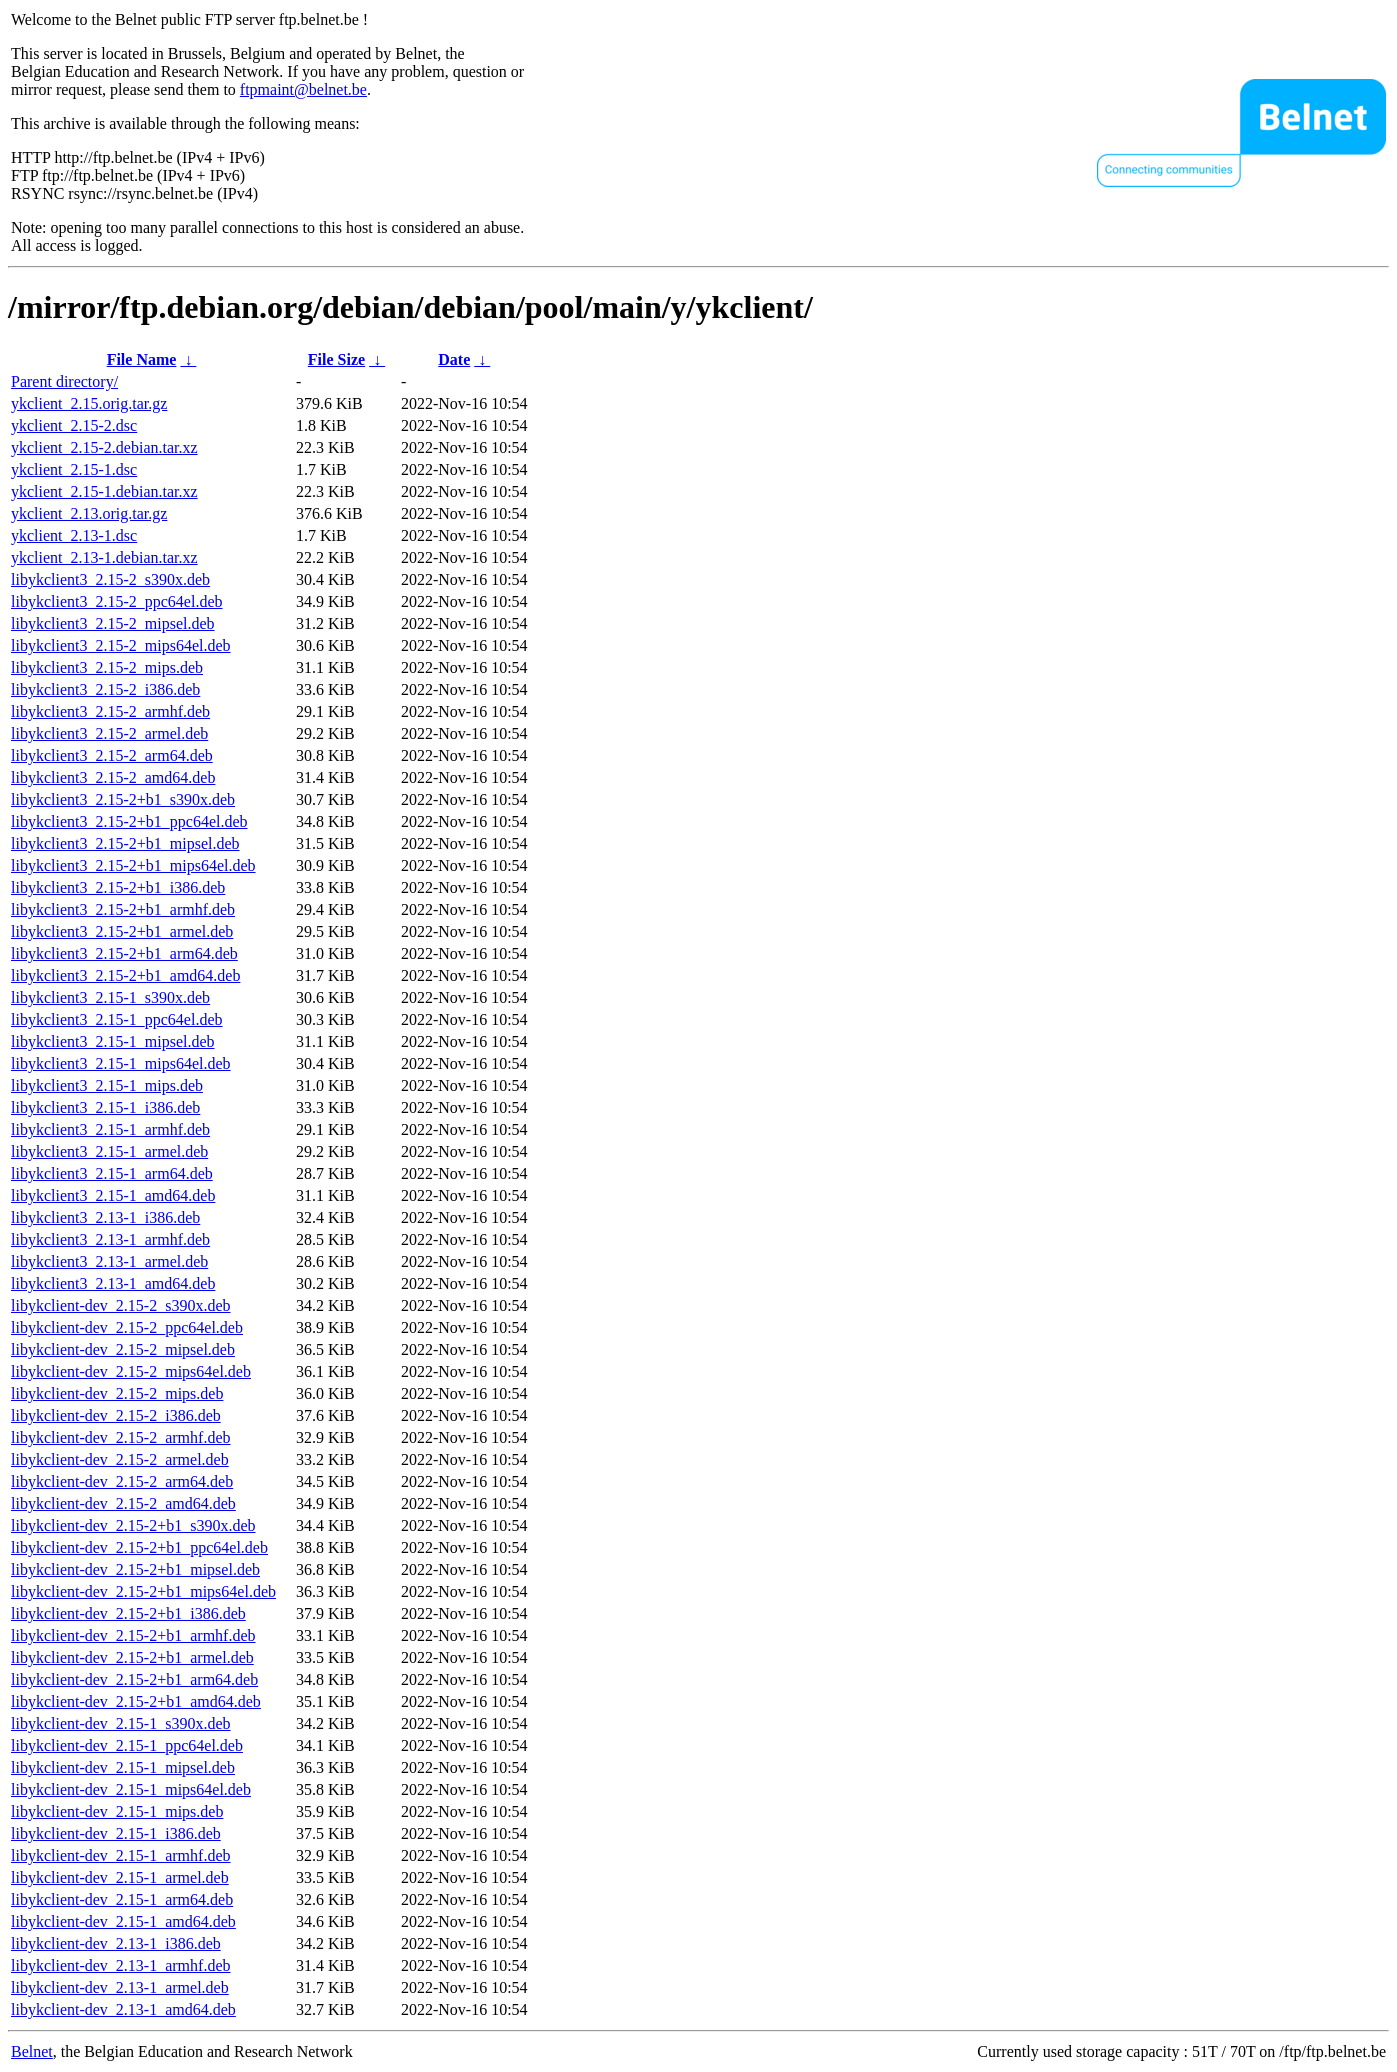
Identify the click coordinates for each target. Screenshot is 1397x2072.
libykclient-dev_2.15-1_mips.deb (117, 1811)
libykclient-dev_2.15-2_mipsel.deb (123, 1349)
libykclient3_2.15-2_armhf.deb (110, 711)
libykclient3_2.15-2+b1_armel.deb (122, 931)
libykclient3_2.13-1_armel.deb (109, 1261)
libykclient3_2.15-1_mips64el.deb (121, 1063)
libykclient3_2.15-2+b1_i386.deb (118, 887)
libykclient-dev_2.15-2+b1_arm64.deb (134, 1679)
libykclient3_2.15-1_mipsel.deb (113, 1041)
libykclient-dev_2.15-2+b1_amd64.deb (136, 1701)
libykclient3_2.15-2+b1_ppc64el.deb (129, 821)
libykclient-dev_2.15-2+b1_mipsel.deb (135, 1569)
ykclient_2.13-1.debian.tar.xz (104, 557)
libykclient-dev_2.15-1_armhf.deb (121, 1855)
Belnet (32, 2051)
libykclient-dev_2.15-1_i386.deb (116, 1833)
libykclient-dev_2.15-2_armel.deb (120, 1459)
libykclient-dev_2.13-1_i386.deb (116, 1943)
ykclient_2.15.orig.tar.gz (89, 403)
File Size (336, 359)
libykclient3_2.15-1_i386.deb (105, 1107)
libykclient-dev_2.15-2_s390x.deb (121, 1305)
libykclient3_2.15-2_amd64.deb (113, 777)
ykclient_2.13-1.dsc (74, 535)
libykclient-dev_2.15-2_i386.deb (116, 1415)
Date (454, 359)
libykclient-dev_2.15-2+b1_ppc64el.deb (139, 1547)
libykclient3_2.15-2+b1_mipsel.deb (125, 843)
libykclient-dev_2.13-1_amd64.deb (123, 2009)
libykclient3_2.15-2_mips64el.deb (121, 645)
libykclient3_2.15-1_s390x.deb (110, 997)
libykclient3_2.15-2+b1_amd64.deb (125, 975)
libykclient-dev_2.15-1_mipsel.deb (123, 1767)
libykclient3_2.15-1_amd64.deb (113, 1195)
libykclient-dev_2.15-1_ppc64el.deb (127, 1745)
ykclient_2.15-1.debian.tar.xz (104, 491)
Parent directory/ (64, 381)
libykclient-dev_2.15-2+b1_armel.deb (132, 1657)
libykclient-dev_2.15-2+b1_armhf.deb (133, 1635)
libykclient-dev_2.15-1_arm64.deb (122, 1899)
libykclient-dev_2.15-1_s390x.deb (121, 1723)
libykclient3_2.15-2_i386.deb (105, 689)
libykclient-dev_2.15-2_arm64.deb (122, 1481)
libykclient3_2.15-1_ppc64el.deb (117, 1019)
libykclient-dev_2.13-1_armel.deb (120, 1987)
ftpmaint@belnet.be (303, 89)
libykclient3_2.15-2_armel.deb (109, 733)
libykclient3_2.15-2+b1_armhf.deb (123, 909)
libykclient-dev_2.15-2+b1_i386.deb (128, 1613)
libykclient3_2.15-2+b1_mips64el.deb (133, 865)
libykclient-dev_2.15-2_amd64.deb (123, 1503)
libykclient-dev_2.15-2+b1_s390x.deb (133, 1525)
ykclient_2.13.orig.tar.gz (89, 513)
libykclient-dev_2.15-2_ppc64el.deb (127, 1327)
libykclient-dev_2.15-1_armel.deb (120, 1877)
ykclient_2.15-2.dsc (74, 425)
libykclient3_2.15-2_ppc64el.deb (117, 601)
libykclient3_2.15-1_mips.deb (107, 1085)
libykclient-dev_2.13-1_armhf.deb (121, 1965)
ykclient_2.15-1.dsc (74, 469)
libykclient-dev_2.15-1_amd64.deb (123, 1921)
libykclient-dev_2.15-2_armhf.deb (121, 1437)
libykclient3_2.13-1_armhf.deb (110, 1239)
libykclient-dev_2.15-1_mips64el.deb (131, 1789)
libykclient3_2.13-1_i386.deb (105, 1217)
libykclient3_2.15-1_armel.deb (109, 1151)
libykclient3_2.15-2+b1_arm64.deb (124, 953)
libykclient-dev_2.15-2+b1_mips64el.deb (143, 1591)
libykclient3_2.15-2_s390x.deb (110, 579)
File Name (142, 359)
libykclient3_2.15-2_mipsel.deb (113, 623)
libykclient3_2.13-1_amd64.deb (113, 1283)
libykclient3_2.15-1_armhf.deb (110, 1129)
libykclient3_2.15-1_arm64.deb (112, 1173)
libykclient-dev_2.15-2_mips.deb (117, 1393)
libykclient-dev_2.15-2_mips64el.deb (131, 1371)
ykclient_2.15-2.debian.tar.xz (104, 447)
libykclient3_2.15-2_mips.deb (107, 667)
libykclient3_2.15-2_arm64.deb (112, 755)
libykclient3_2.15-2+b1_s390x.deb (123, 799)
